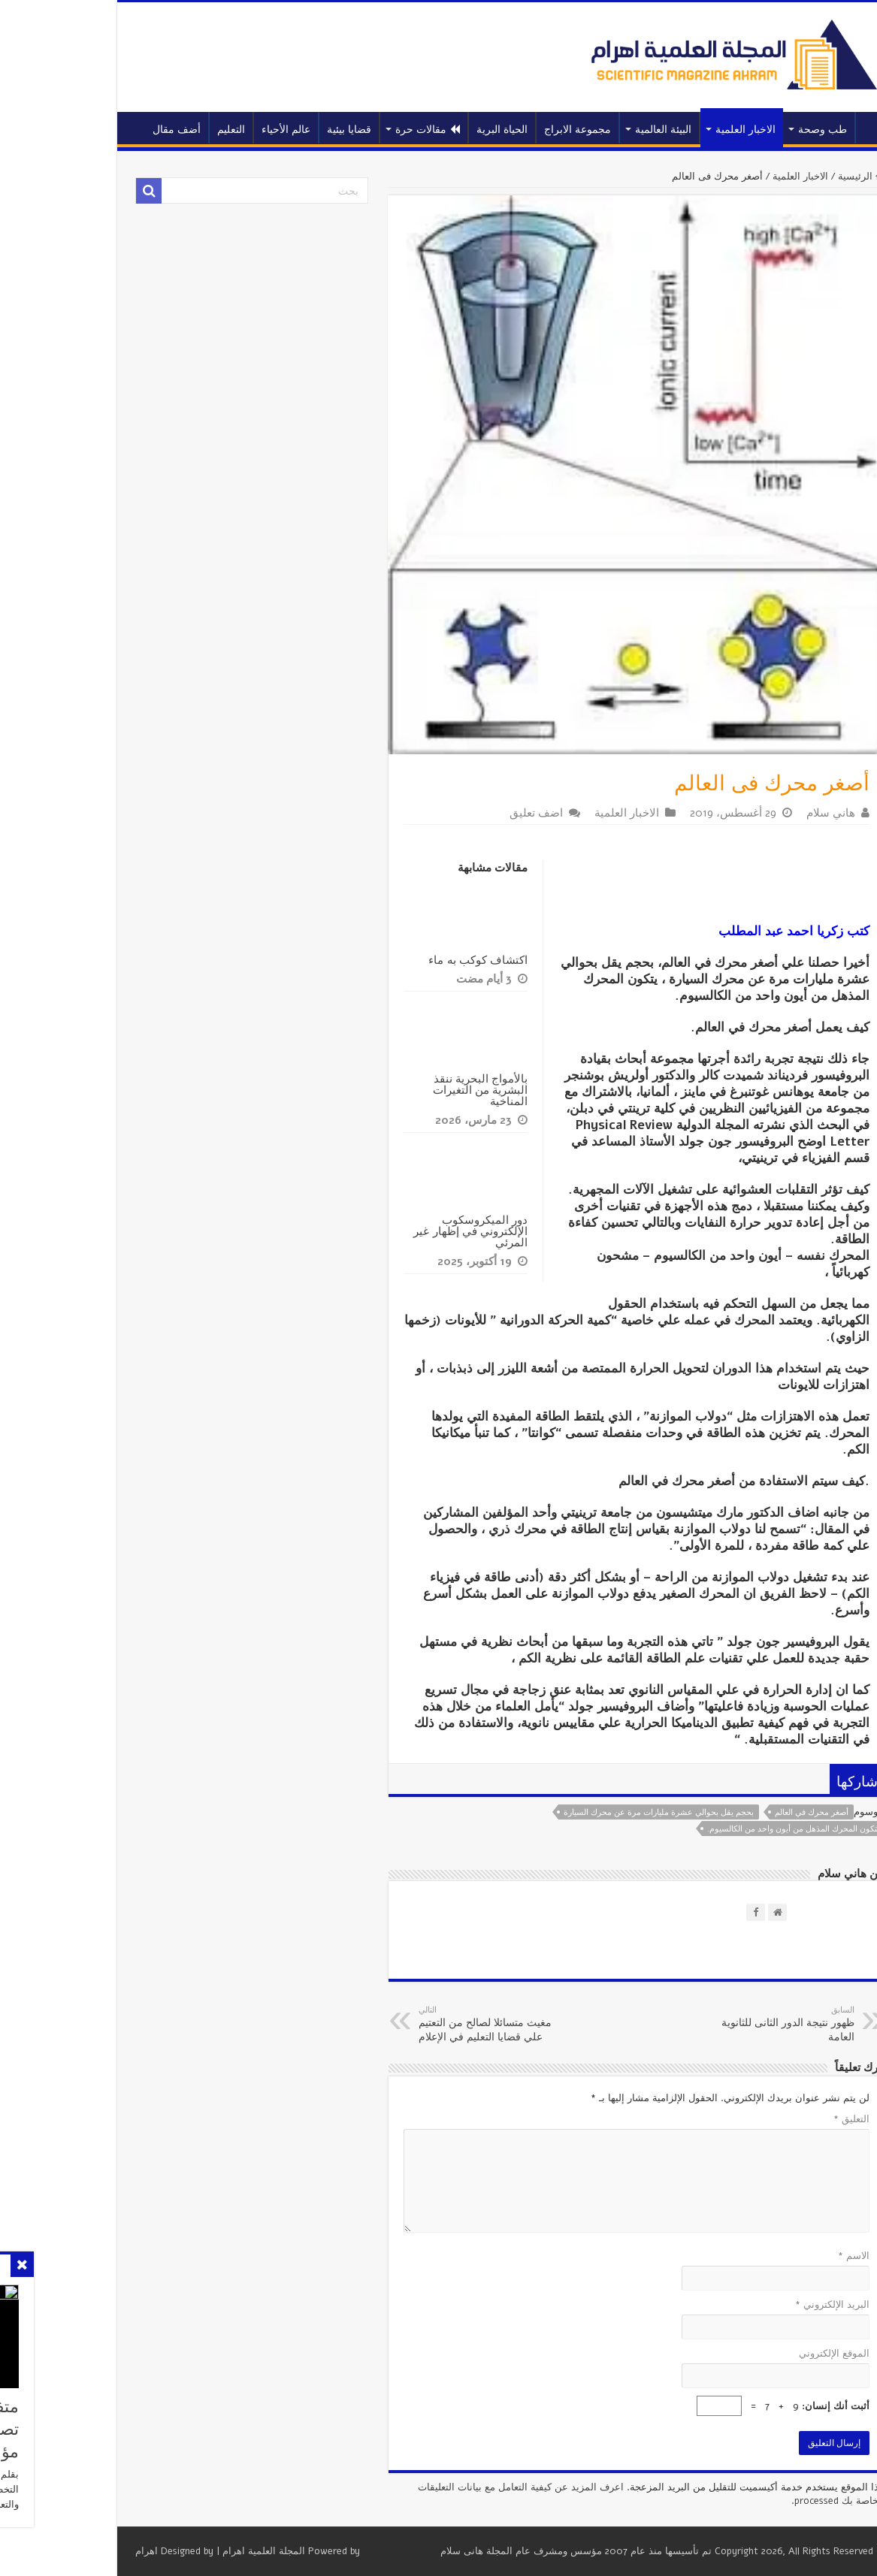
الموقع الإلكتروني (762, 2353)
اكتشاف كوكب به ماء (406, 959)
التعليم (160, 129)
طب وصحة (751, 129)
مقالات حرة (356, 129)
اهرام (75, 2551)
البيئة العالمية (592, 129)
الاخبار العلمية (674, 129)
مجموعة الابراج (506, 129)
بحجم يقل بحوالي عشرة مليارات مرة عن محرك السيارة (587, 1812)
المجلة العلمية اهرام (192, 2551)
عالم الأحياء (214, 129)
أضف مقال (105, 129)
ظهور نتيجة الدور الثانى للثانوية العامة (706, 2024)
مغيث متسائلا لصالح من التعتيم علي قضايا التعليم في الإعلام (424, 2024)
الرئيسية (804, 127)
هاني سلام (759, 812)
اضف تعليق (464, 812)
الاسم (782, 2256)
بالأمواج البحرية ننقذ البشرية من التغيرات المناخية (408, 1089)
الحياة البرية (430, 129)
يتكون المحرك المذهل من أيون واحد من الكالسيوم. (722, 1829)
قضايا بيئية (278, 129)
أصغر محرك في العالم (740, 1812)
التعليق (780, 2119)
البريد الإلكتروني (761, 2305)
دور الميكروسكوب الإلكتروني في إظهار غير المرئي (399, 1231)
